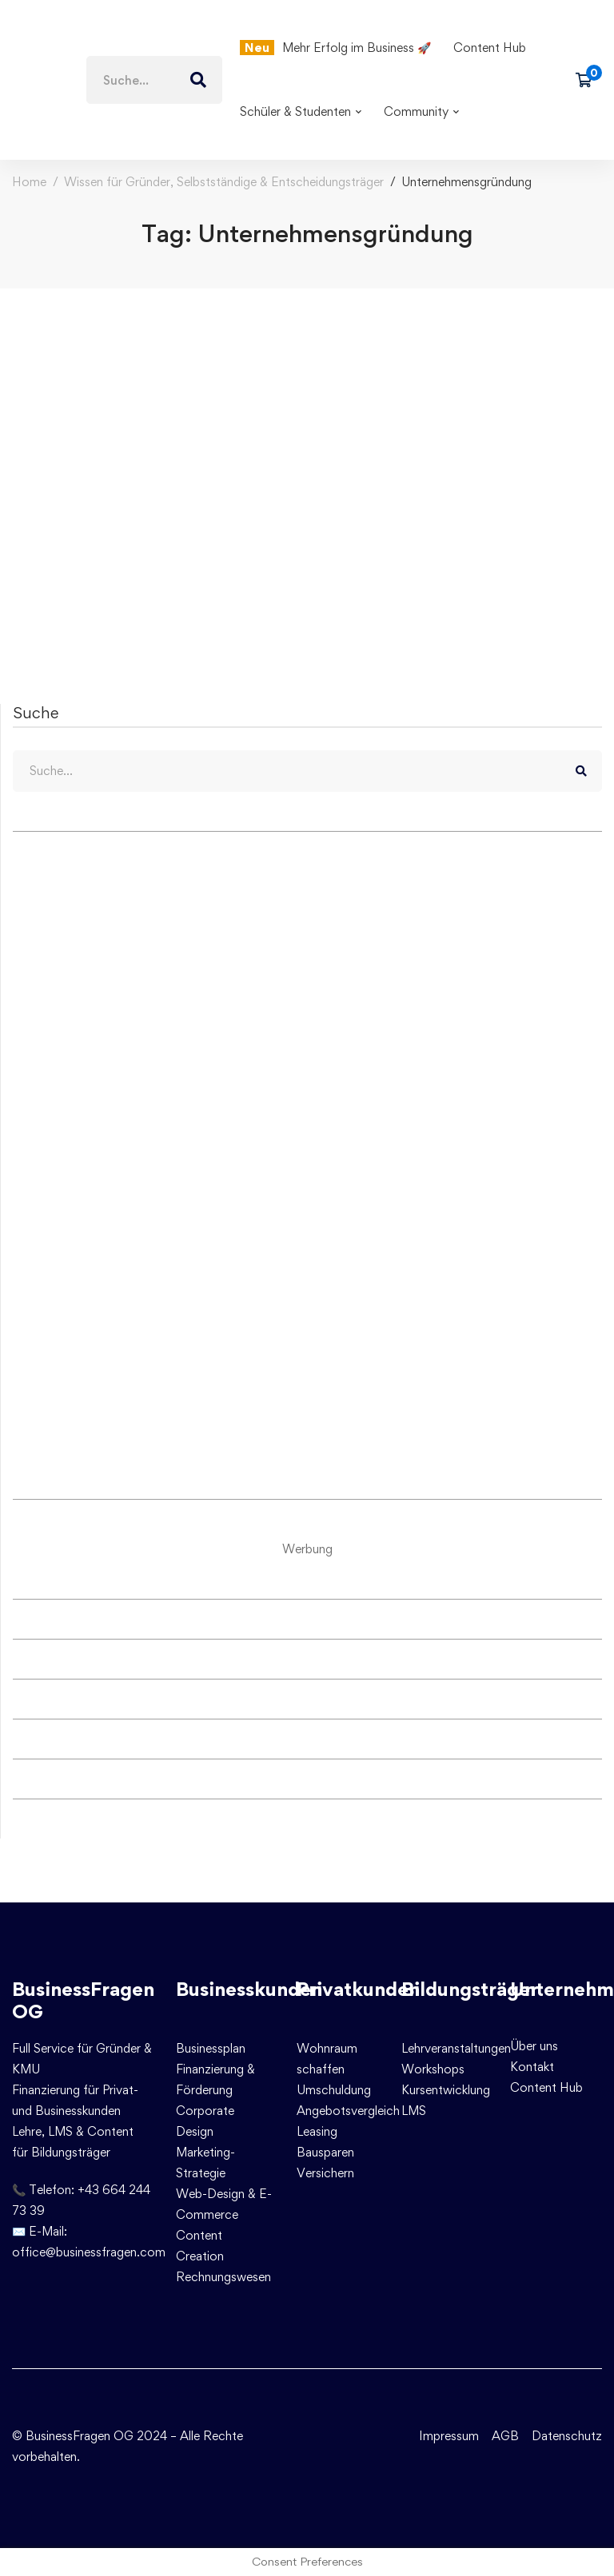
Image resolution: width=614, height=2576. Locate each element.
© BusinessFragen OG (73, 2435)
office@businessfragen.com (88, 2252)
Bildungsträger (469, 1989)
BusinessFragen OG (83, 2001)
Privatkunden (358, 1989)
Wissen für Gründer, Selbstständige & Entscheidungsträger (224, 181)
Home (29, 181)
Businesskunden (249, 1989)
